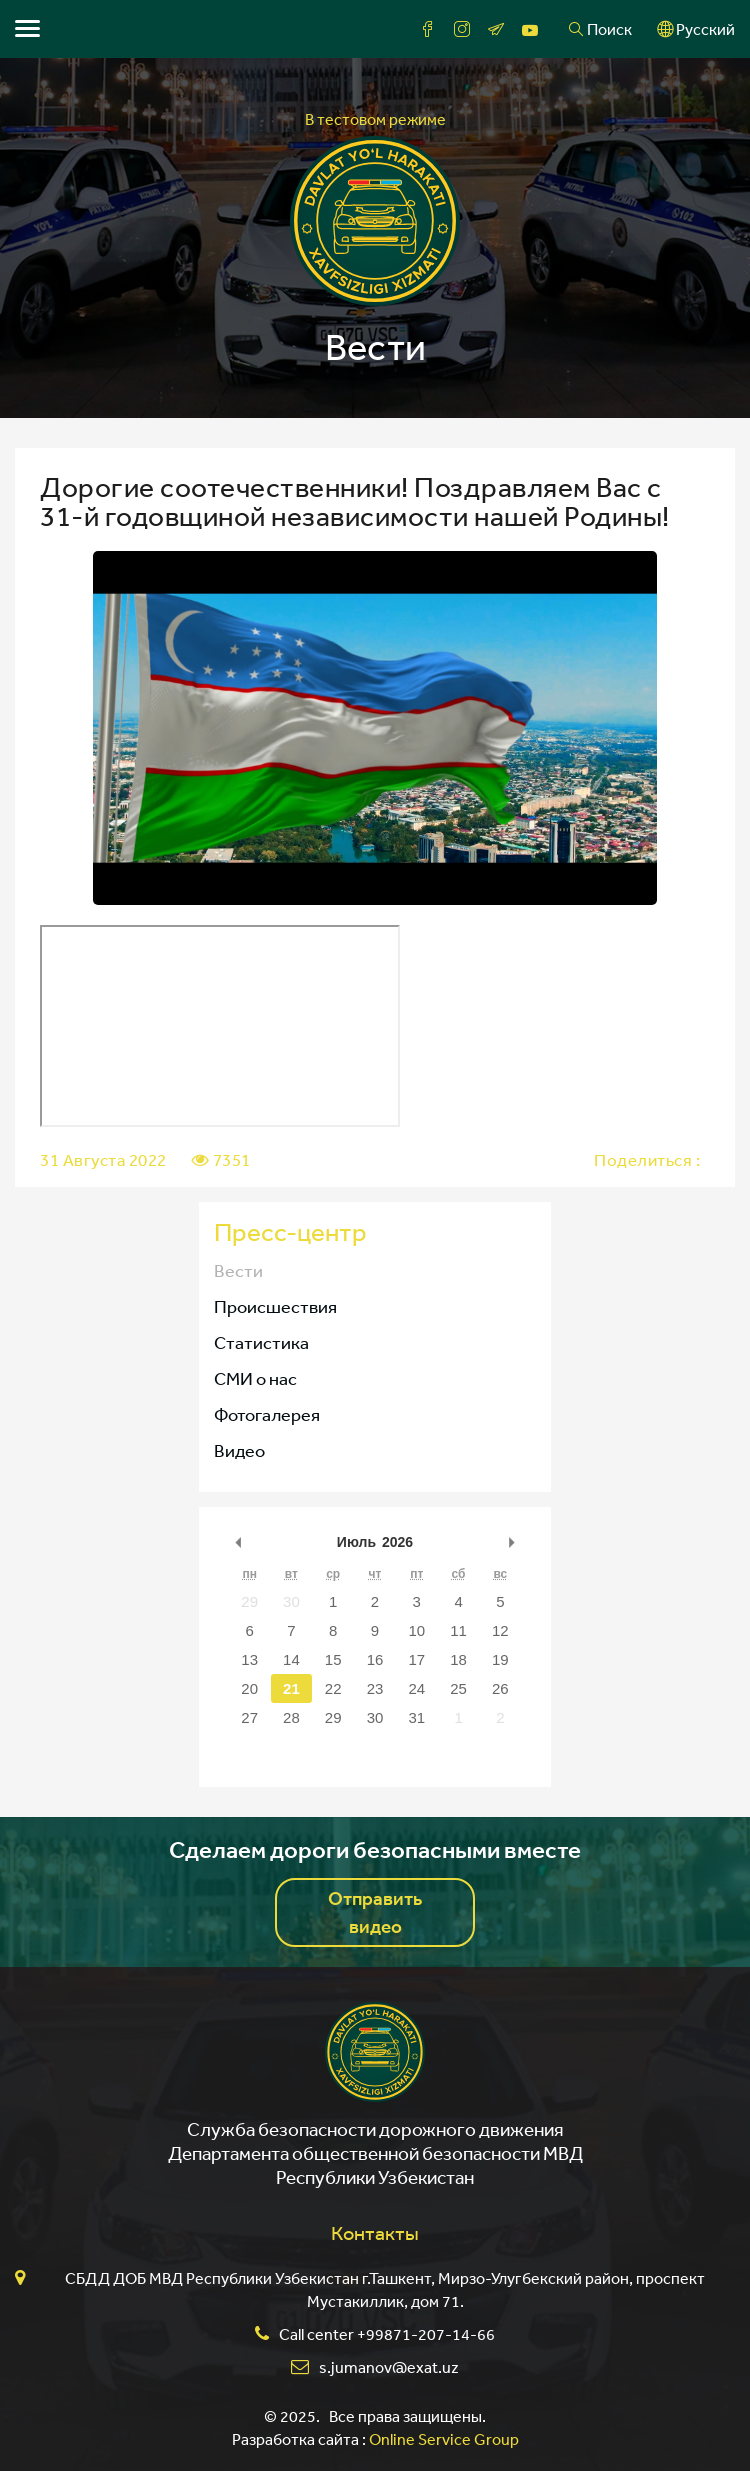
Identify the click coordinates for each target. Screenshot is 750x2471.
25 (458, 1688)
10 (416, 1630)
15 (333, 1659)
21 (291, 1688)
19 (500, 1659)
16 (375, 1659)
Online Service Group (444, 2439)
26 (500, 1688)
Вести (238, 1270)
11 (458, 1630)
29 (249, 1601)
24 (416, 1688)
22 (333, 1688)
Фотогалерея (267, 1414)
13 (249, 1659)
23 (375, 1688)
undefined (239, 1542)
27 (249, 1717)
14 (291, 1659)
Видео (239, 1450)
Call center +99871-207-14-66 (387, 2334)
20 (249, 1688)
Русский (696, 29)
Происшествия (275, 1306)
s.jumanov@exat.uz (389, 2367)
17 (416, 1659)
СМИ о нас (255, 1378)
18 (458, 1659)
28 (291, 1717)
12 (500, 1630)
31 (416, 1717)
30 (291, 1601)
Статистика (261, 1342)
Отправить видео (375, 1912)
